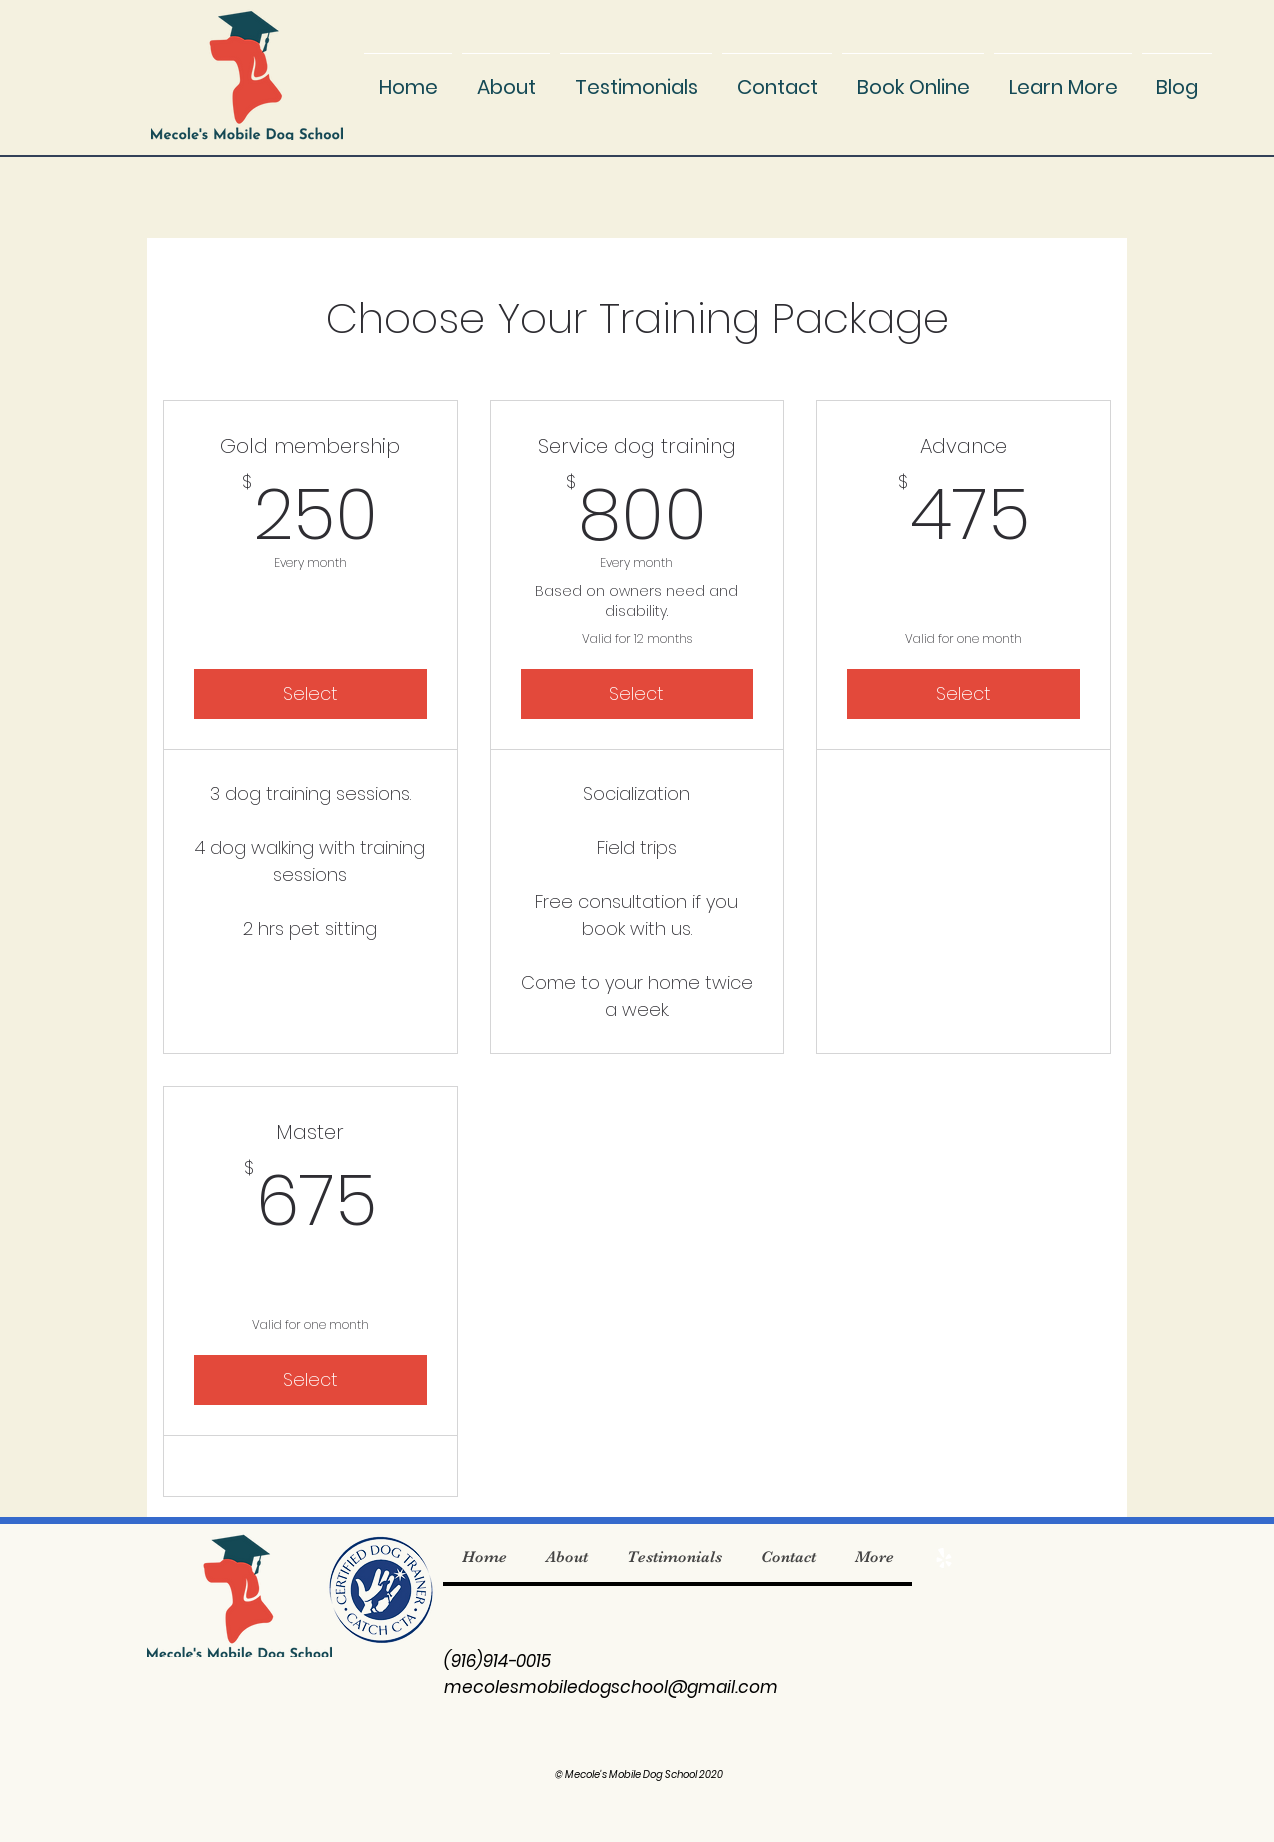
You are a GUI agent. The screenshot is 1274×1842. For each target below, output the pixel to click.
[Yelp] (944, 1558)
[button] (1063, 78)
